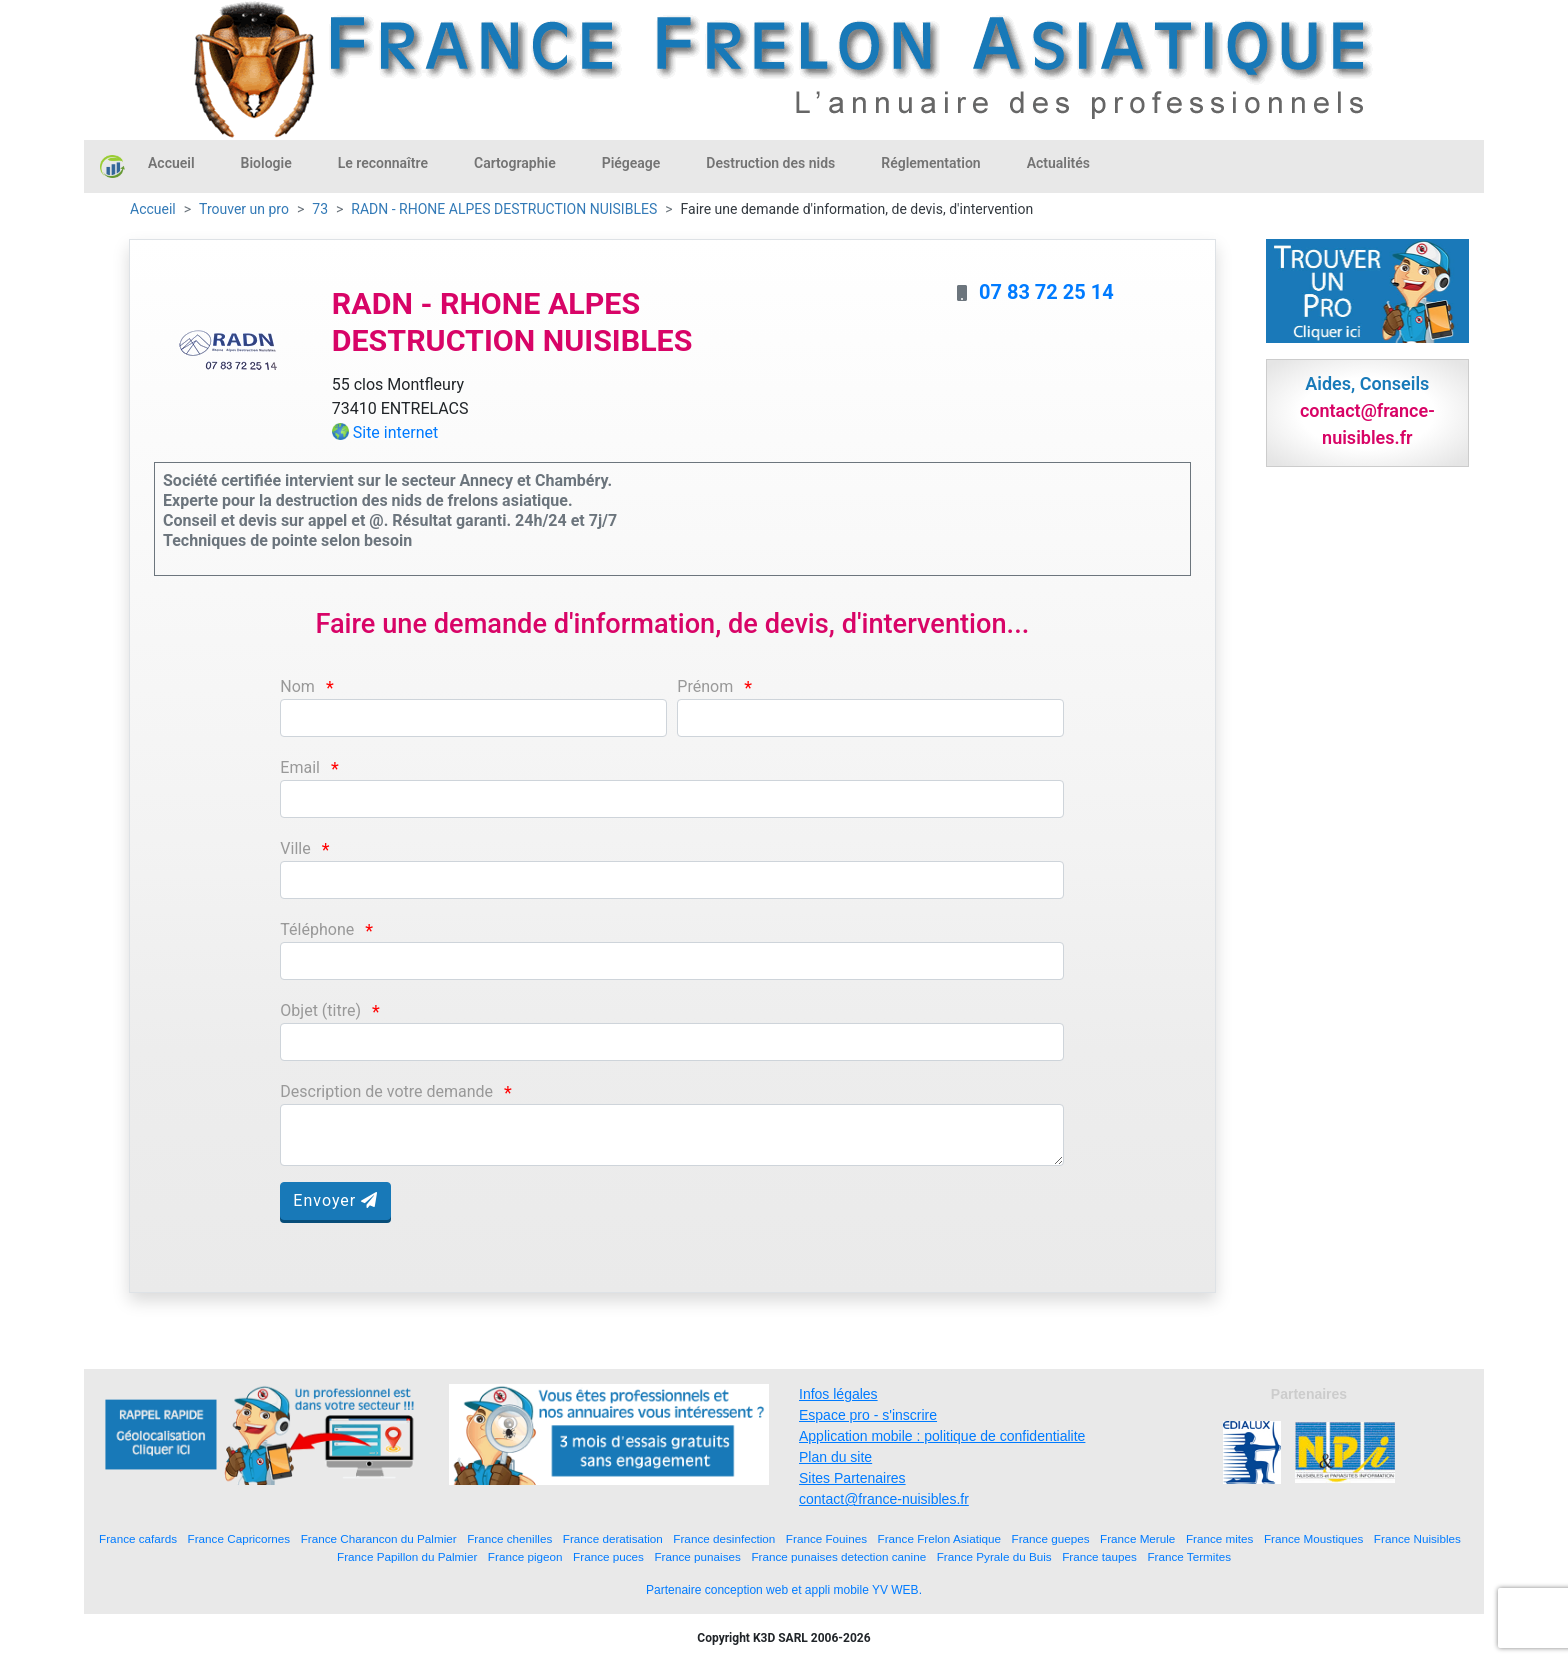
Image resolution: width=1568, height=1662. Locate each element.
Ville (295, 848)
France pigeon (525, 1556)
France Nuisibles (1417, 1538)
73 (320, 209)
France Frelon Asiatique (939, 1538)
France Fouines (826, 1538)
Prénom (705, 686)
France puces (608, 1556)
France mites (1220, 1538)
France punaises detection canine (838, 1556)
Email (300, 767)
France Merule (1137, 1538)
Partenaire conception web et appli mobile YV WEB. (784, 1590)
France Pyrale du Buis (994, 1556)
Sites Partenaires (852, 1478)
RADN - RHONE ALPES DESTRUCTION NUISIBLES (504, 209)
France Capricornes (239, 1538)
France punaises (697, 1556)
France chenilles (509, 1538)
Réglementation (930, 163)
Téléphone (317, 929)
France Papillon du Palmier (407, 1556)
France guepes (1051, 1538)
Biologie (266, 163)
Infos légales (838, 1394)
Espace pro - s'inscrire (868, 1415)
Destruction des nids (770, 163)
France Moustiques (1313, 1538)
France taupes (1099, 1556)
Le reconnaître (383, 163)
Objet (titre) (320, 1010)
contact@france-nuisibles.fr (884, 1499)
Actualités (1058, 163)
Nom (297, 686)
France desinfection (724, 1538)
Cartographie (515, 163)
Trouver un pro (244, 209)
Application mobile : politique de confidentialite (942, 1436)
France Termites (1189, 1556)
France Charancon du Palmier (379, 1538)
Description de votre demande (386, 1091)
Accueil (171, 163)
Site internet (396, 432)
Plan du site (835, 1457)
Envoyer (335, 1200)
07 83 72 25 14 (1046, 292)
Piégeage (631, 163)
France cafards (138, 1538)
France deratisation (613, 1538)
